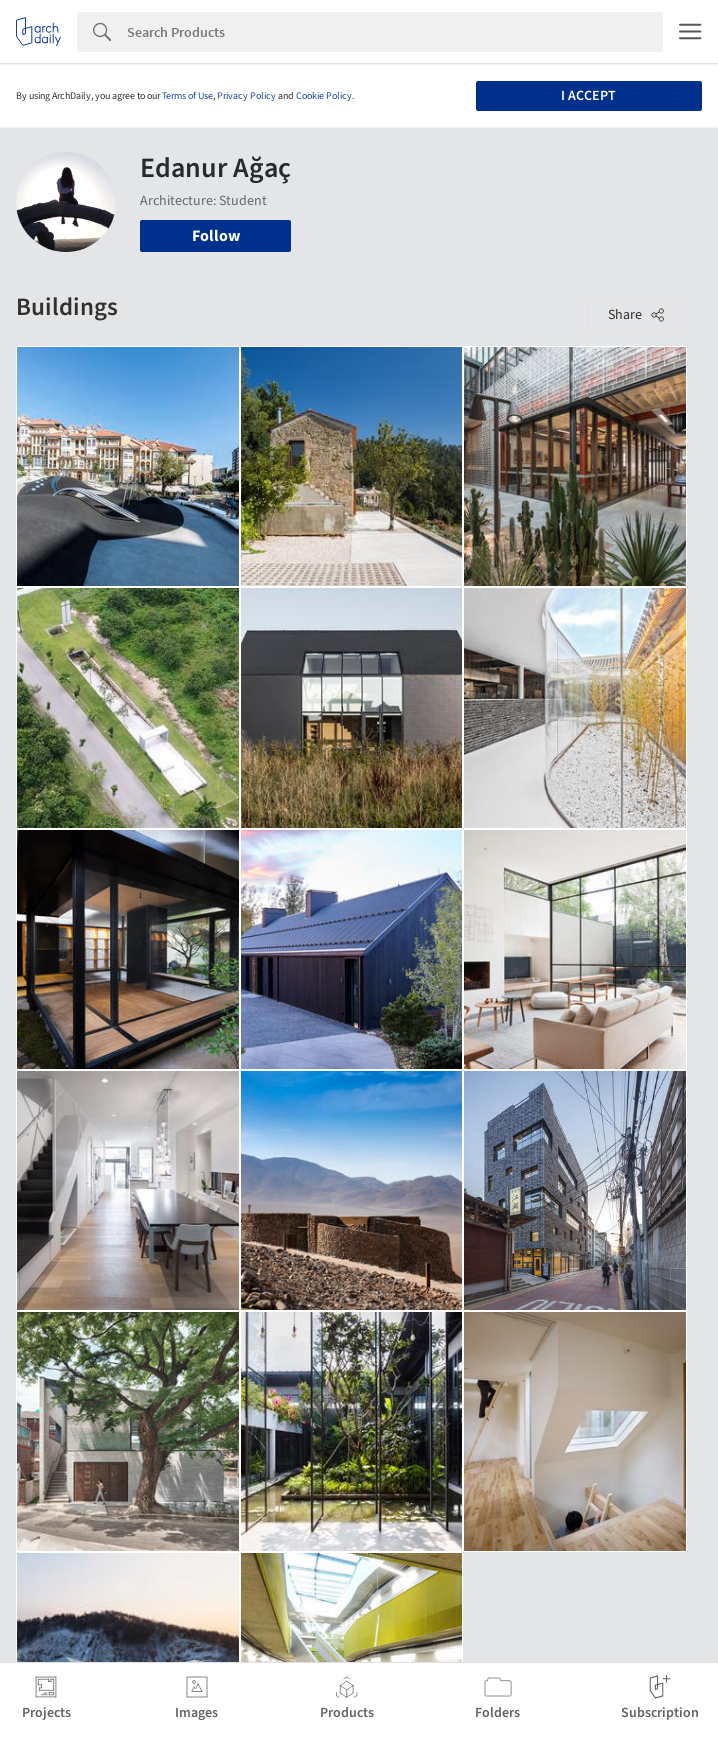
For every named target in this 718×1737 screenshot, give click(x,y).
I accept (588, 96)
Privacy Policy (246, 96)
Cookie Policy (324, 96)
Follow (216, 236)
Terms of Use (187, 96)
